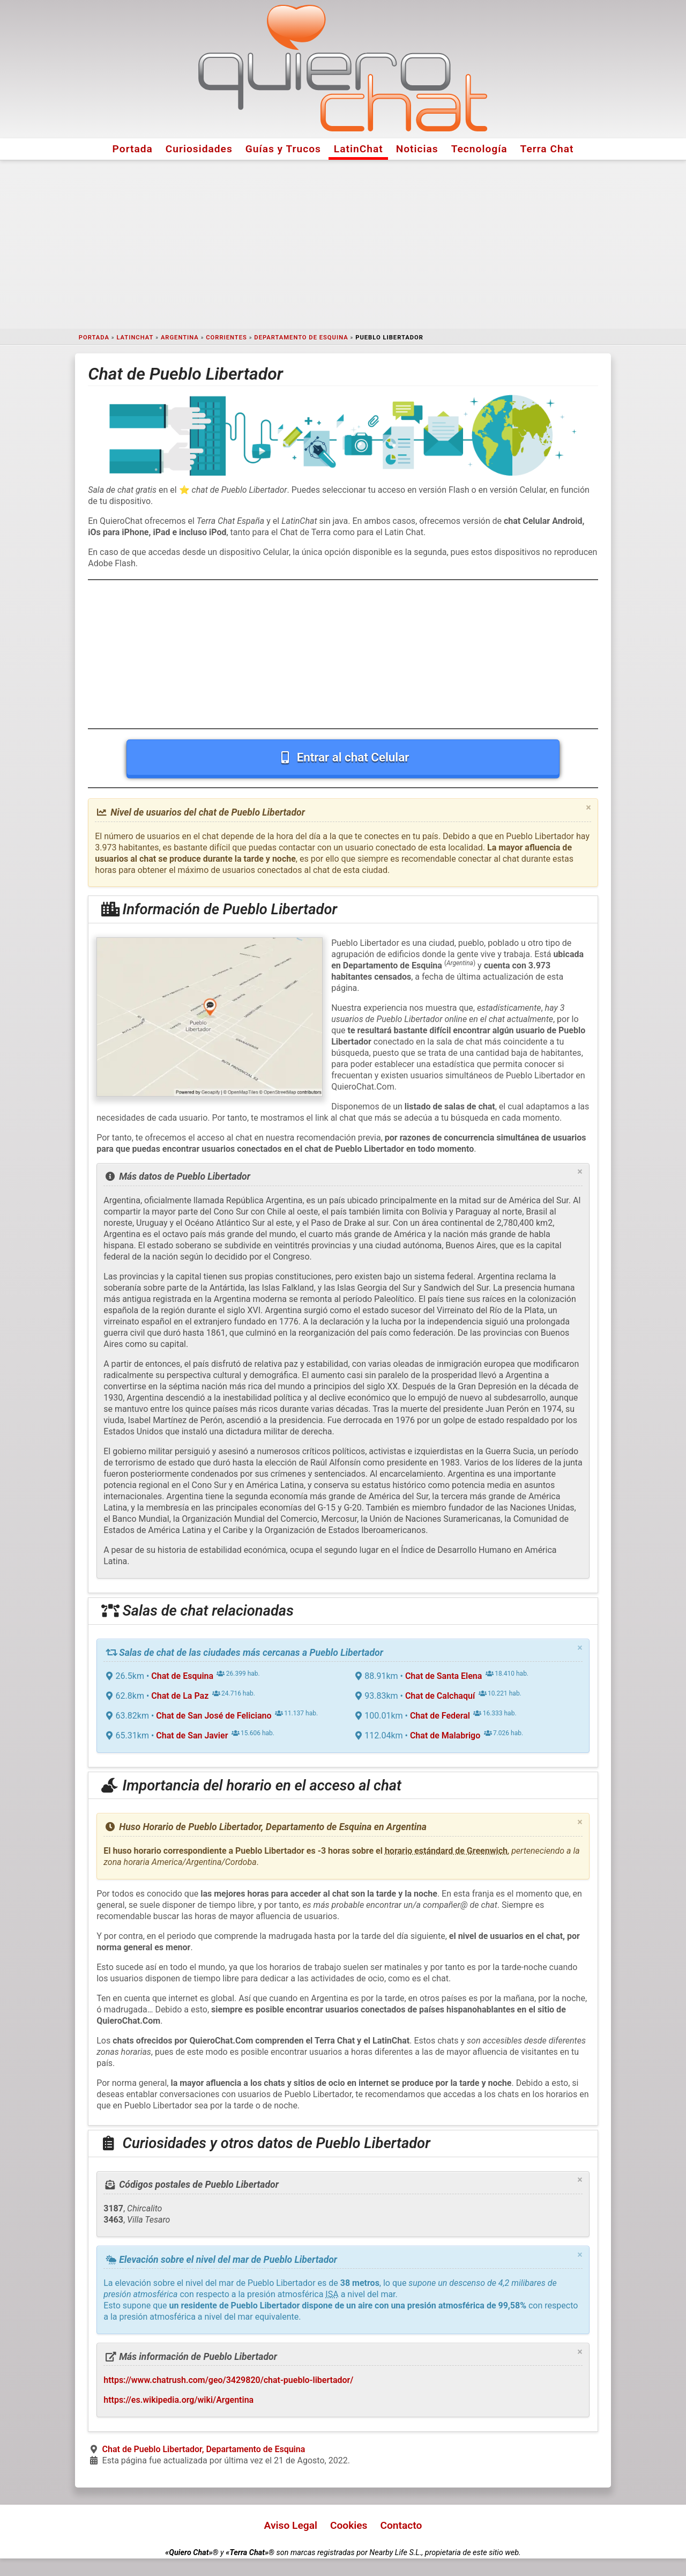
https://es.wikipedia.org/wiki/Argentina (178, 2400)
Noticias (417, 149)
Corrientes (226, 337)
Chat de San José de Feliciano (213, 1716)
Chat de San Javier (192, 1735)
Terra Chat (547, 149)
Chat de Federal (440, 1716)
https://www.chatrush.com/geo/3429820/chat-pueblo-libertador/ (228, 2380)
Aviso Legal (290, 2525)
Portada (133, 149)
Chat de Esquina (182, 1676)
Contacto (401, 2525)
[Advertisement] (343, 244)
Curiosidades (199, 149)
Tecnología (479, 149)
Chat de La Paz (179, 1696)
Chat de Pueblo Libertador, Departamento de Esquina (203, 2449)
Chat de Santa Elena (443, 1676)
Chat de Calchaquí (440, 1696)
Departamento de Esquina (301, 337)
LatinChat (358, 149)
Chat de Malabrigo (445, 1735)
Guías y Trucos (283, 149)
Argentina (180, 337)
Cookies (349, 2525)
